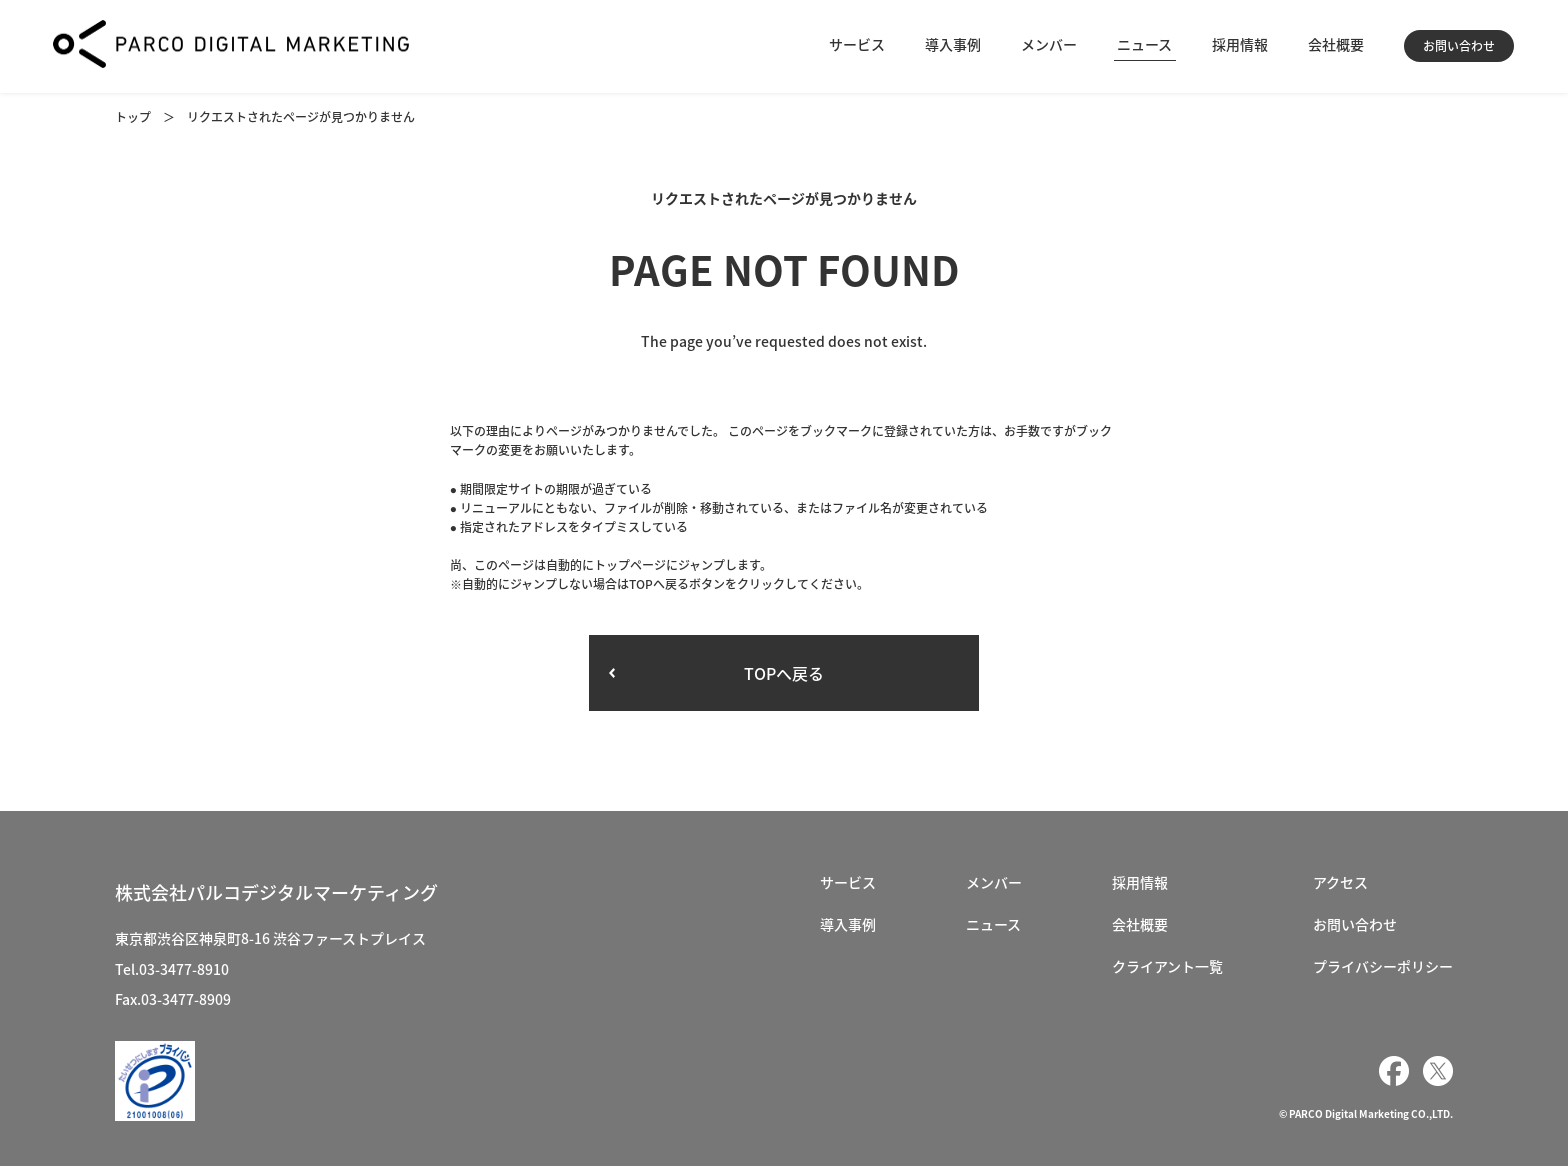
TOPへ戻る (784, 673)
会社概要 (1336, 44)
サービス (857, 44)
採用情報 (1240, 44)
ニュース (1144, 44)
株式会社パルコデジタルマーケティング (276, 892)
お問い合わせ (1459, 46)
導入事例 (953, 44)
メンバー (1049, 44)
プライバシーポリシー (1383, 966)
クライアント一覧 (1167, 966)
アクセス (1340, 882)
